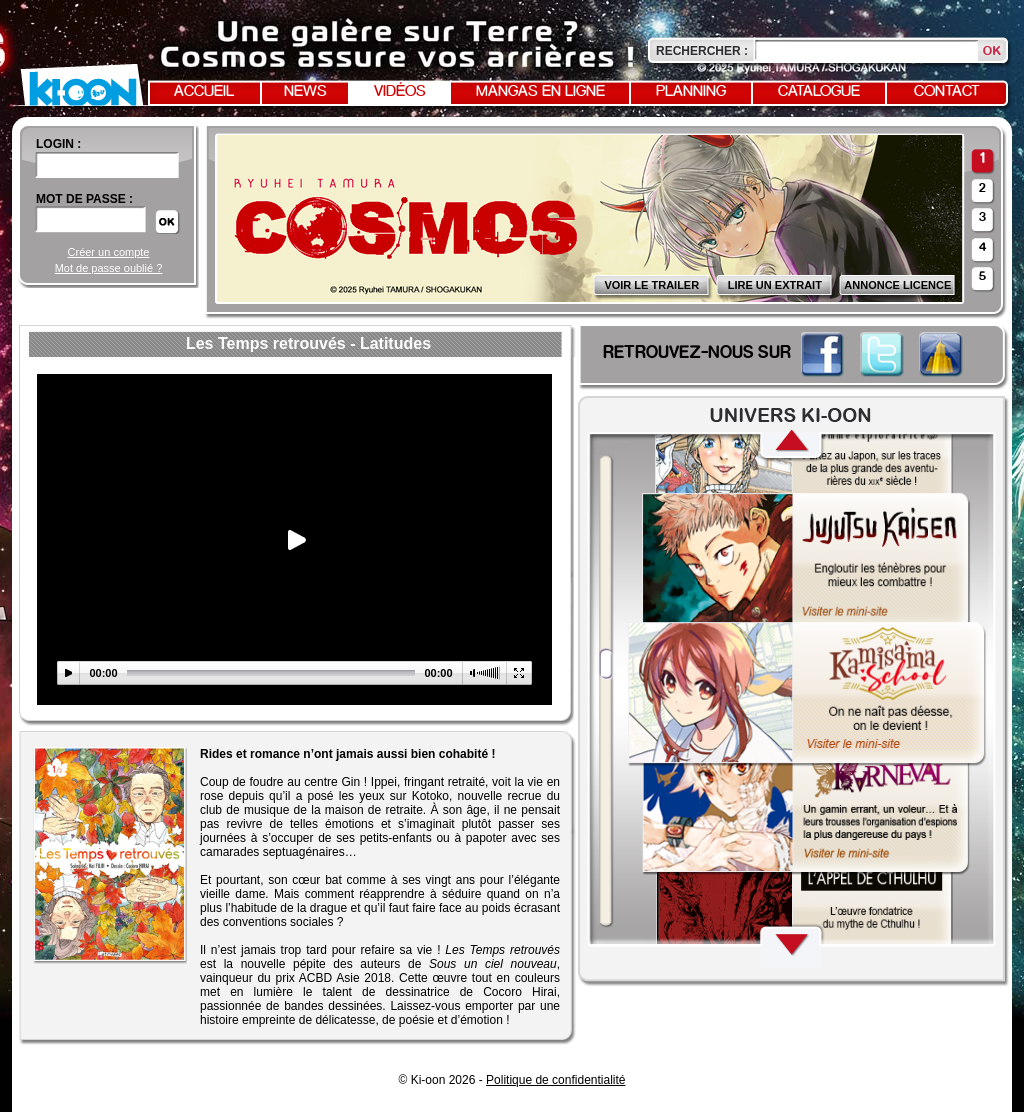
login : (58, 144)
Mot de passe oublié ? (109, 268)
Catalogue (819, 92)
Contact (947, 92)
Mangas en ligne (540, 92)
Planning (691, 92)
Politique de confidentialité (555, 1080)
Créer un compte (109, 252)
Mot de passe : (84, 199)
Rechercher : (702, 51)
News (305, 92)
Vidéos (400, 92)
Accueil (204, 92)
